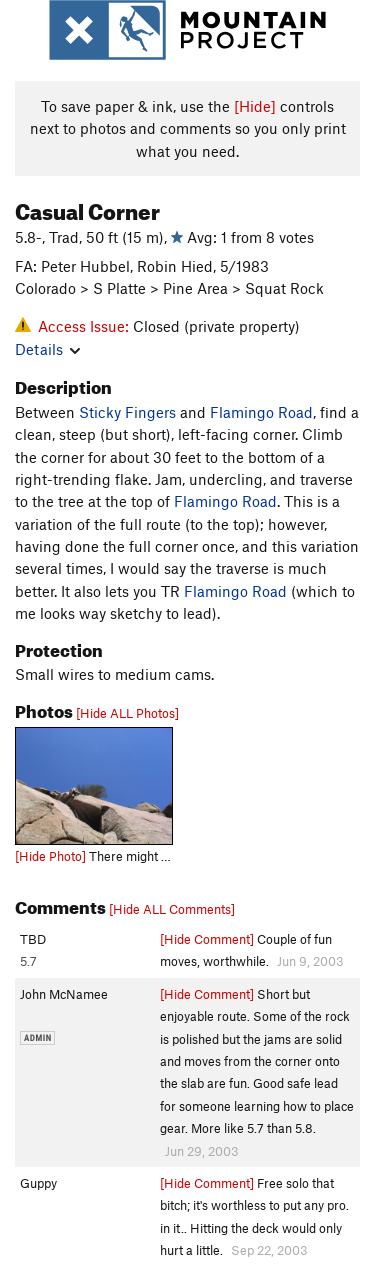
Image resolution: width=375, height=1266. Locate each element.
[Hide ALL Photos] (127, 713)
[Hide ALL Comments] (172, 909)
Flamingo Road (261, 412)
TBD (33, 939)
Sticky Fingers (127, 412)
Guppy (38, 1183)
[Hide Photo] (50, 856)
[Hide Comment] (207, 939)
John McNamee (64, 994)
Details (47, 349)
